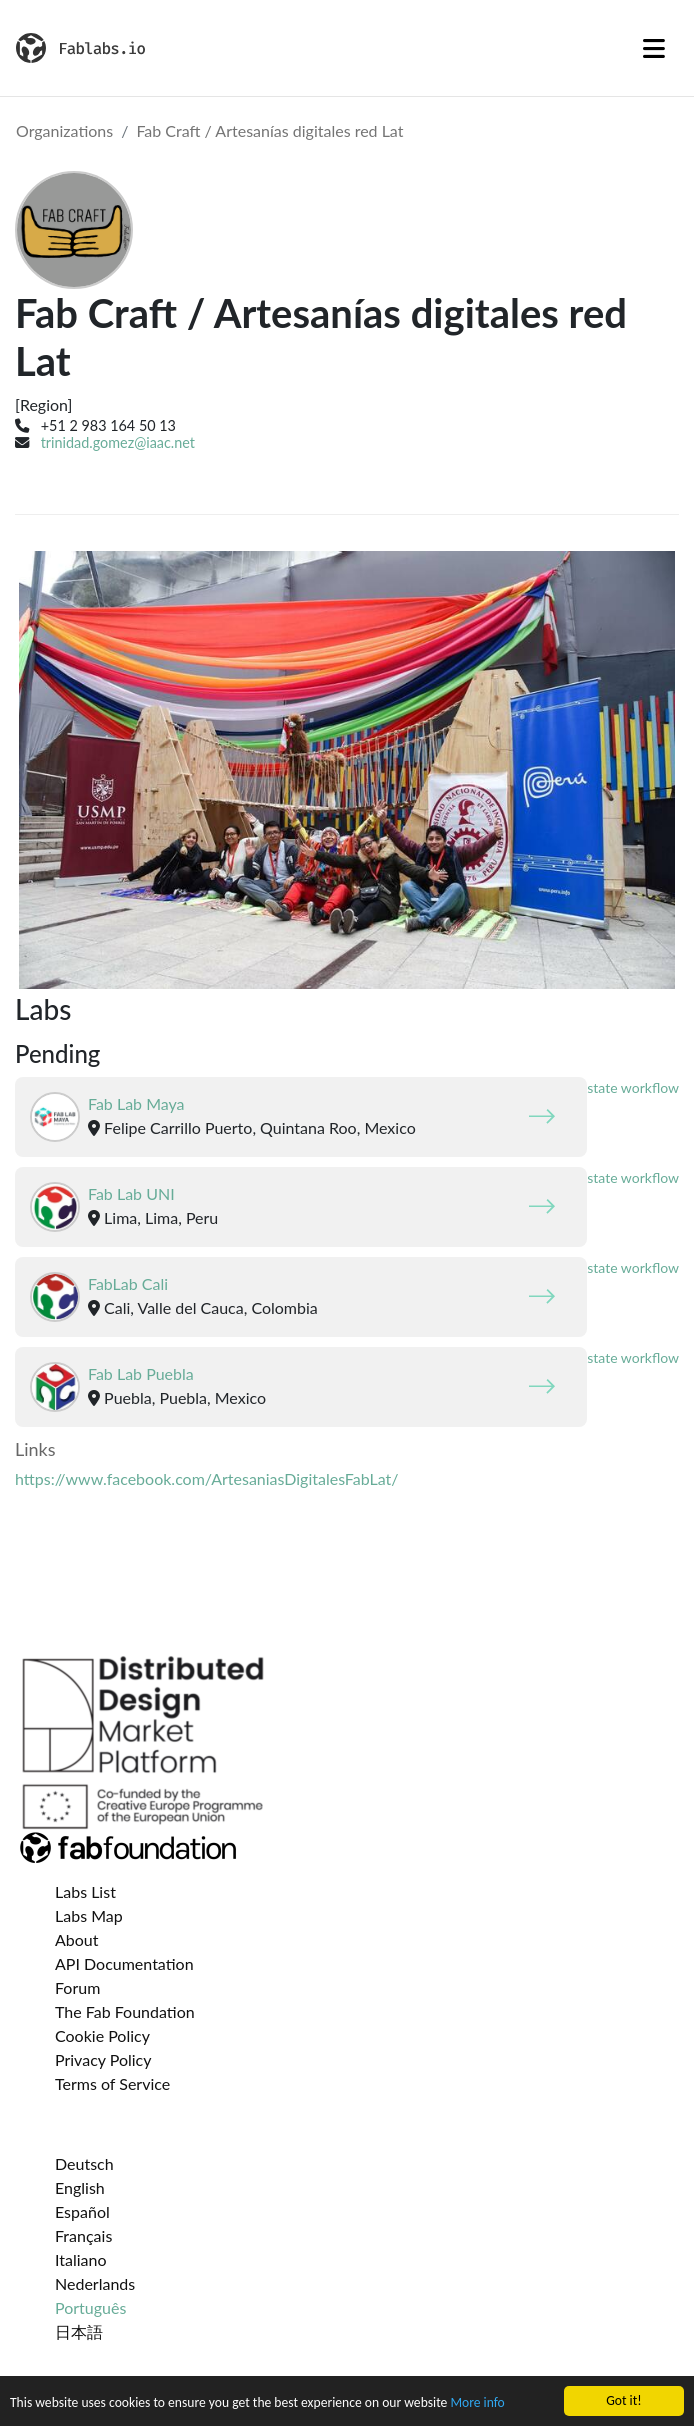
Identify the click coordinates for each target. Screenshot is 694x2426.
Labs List (85, 1891)
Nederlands (95, 2283)
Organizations (64, 130)
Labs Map (89, 1915)
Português (90, 2307)
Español (82, 2211)
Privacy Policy (103, 2059)
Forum (77, 1987)
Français (83, 2235)
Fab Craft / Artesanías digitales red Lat (269, 130)
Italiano (81, 2259)
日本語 (79, 2331)
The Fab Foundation (125, 2011)
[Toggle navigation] (654, 48)
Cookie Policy (102, 2035)
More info (477, 2402)
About (77, 1939)
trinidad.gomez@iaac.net (118, 442)
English (80, 2187)
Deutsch (84, 2163)
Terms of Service (112, 2083)
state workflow (633, 1087)
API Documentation (124, 1963)
